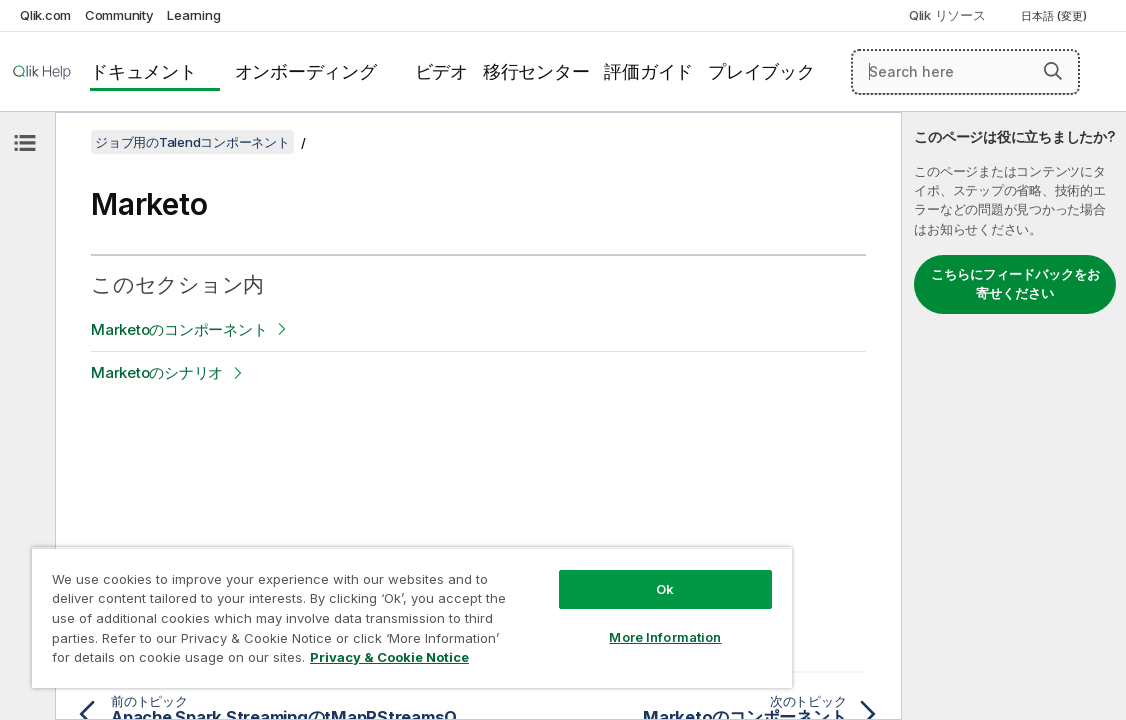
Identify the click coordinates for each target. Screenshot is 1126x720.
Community (119, 15)
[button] (1053, 71)
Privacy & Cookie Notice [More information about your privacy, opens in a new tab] (322, 661)
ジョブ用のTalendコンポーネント (192, 142)
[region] (358, 610)
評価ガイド (648, 71)
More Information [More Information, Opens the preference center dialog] (575, 622)
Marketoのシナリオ (157, 372)
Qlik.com (45, 15)
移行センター (536, 71)
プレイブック (761, 71)
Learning (193, 15)
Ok (575, 574)
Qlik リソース (947, 15)
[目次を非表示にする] (25, 143)
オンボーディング (306, 71)
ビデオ (441, 71)
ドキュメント (143, 71)
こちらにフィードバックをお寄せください (1015, 284)
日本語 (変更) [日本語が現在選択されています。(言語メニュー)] (1055, 16)
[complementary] (1014, 416)
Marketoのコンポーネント (179, 329)
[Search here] (965, 72)
